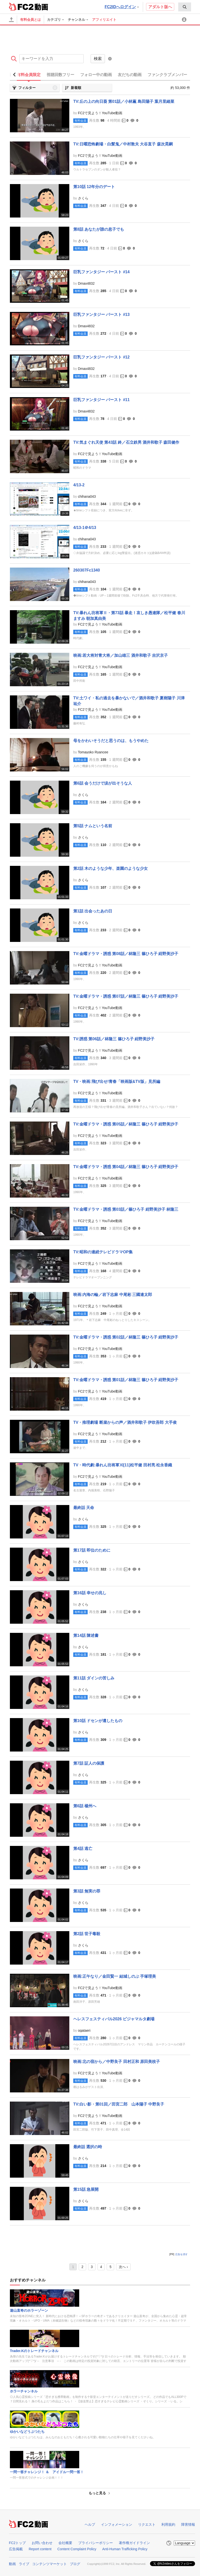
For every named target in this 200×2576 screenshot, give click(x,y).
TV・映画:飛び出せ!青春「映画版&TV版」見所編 (116, 1081)
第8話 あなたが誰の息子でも (98, 229)
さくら (83, 198)
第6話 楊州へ (84, 1806)
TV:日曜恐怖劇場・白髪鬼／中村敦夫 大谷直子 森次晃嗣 (123, 144)
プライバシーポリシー (95, 2543)
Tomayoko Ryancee (93, 752)
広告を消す (181, 2254)
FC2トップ (17, 2543)
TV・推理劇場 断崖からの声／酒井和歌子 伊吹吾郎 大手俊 (125, 1422)
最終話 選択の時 (87, 2147)
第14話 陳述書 (86, 1635)
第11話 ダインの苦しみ (93, 1678)
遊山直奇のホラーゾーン (29, 2310)
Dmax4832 (86, 283)
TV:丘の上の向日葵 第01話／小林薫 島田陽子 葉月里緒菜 (123, 101)
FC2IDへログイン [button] (122, 7)
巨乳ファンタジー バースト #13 (101, 314)
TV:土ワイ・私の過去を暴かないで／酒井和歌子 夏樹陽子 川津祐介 (129, 701)
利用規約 (168, 2524)
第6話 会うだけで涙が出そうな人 (102, 783)
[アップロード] (11, 19)
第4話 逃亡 (82, 1848)
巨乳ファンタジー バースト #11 (101, 400)
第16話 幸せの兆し (89, 1593)
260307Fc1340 (86, 570)
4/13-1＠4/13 (84, 527)
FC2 (21, 6)
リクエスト (146, 2524)
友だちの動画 (130, 75)
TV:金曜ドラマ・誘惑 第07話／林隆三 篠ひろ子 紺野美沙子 (125, 996)
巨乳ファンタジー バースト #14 (101, 272)
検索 (98, 58)
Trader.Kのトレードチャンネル (34, 2351)
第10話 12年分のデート (94, 187)
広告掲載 (16, 2549)
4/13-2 (78, 485)
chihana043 (87, 496)
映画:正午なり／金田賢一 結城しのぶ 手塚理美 (114, 1976)
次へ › (123, 2267)
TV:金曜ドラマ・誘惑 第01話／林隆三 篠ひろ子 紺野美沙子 (125, 1380)
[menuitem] (184, 6)
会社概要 (65, 2543)
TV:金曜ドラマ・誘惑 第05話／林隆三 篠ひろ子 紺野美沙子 (125, 1124)
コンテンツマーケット (49, 2564)
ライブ (24, 2564)
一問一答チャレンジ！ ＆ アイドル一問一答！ (47, 2472)
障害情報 (188, 2524)
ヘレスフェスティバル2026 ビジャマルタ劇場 (113, 2019)
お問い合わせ (42, 2543)
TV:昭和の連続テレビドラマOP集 (103, 1252)
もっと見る (100, 2493)
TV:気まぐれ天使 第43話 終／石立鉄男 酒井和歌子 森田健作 (126, 442)
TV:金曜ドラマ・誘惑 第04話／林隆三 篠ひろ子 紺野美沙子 (125, 1167)
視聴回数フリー (60, 75)
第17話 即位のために (91, 1550)
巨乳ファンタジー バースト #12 (101, 357)
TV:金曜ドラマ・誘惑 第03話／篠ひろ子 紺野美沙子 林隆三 (125, 1209)
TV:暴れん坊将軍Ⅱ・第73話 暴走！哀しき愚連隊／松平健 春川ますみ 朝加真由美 (129, 616)
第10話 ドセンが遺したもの (97, 1721)
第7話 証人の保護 (88, 1763)
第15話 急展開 (86, 2189)
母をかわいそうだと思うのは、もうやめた (111, 741)
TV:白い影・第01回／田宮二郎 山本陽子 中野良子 (118, 2104)
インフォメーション (116, 2524)
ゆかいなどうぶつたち (27, 2431)
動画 (12, 2564)
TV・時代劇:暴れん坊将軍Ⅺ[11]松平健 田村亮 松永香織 (122, 1465)
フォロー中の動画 (96, 75)
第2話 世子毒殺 (86, 1934)
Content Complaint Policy (76, 2549)
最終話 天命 (83, 1508)
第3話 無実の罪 (86, 1891)
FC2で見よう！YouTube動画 (100, 113)
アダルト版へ (160, 7)
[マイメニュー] (185, 19)
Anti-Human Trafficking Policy (125, 2549)
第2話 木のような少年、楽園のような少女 (110, 868)
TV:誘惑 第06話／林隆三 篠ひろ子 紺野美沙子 (113, 1039)
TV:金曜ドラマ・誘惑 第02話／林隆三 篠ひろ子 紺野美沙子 (125, 1337)
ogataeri (84, 2030)
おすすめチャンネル (28, 2280)
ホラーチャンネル (24, 2391)
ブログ (75, 2564)
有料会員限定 (29, 75)
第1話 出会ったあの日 (92, 911)
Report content (40, 2549)
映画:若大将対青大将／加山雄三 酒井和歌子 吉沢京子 (120, 655)
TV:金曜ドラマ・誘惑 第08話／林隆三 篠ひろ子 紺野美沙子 (125, 954)
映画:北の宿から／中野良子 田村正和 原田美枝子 (116, 2061)
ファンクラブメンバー (167, 75)
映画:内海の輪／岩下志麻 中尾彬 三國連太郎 (112, 1294)
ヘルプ (90, 2524)
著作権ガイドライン (134, 2543)
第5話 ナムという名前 (92, 826)
